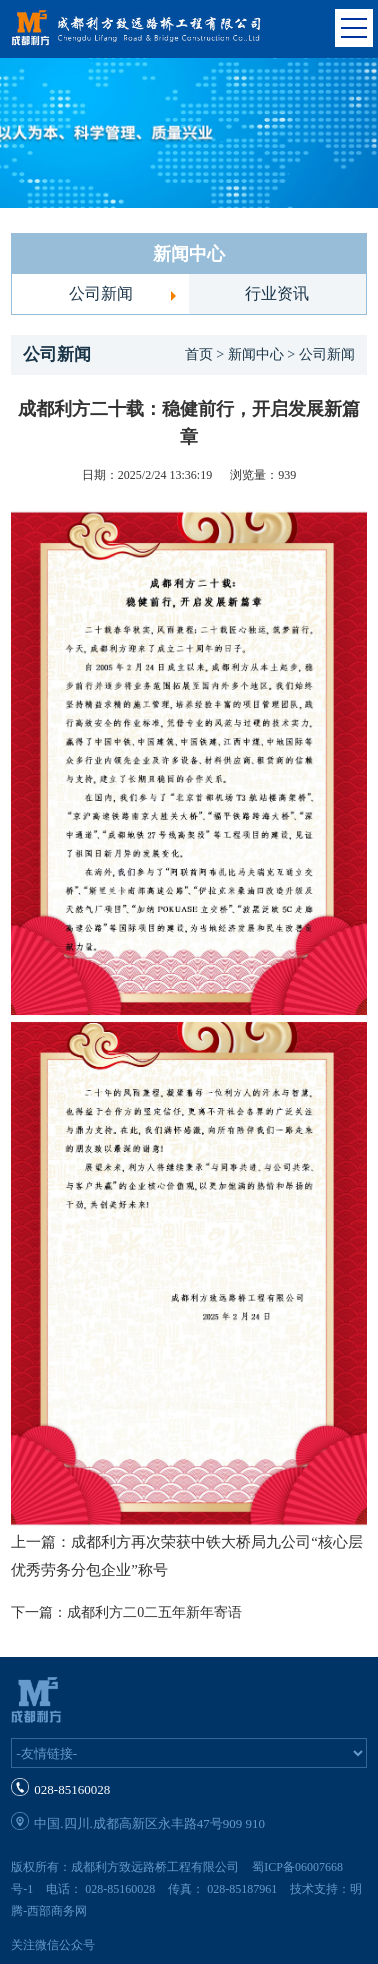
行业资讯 (277, 293)
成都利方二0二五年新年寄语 (154, 1612)
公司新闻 (101, 293)
